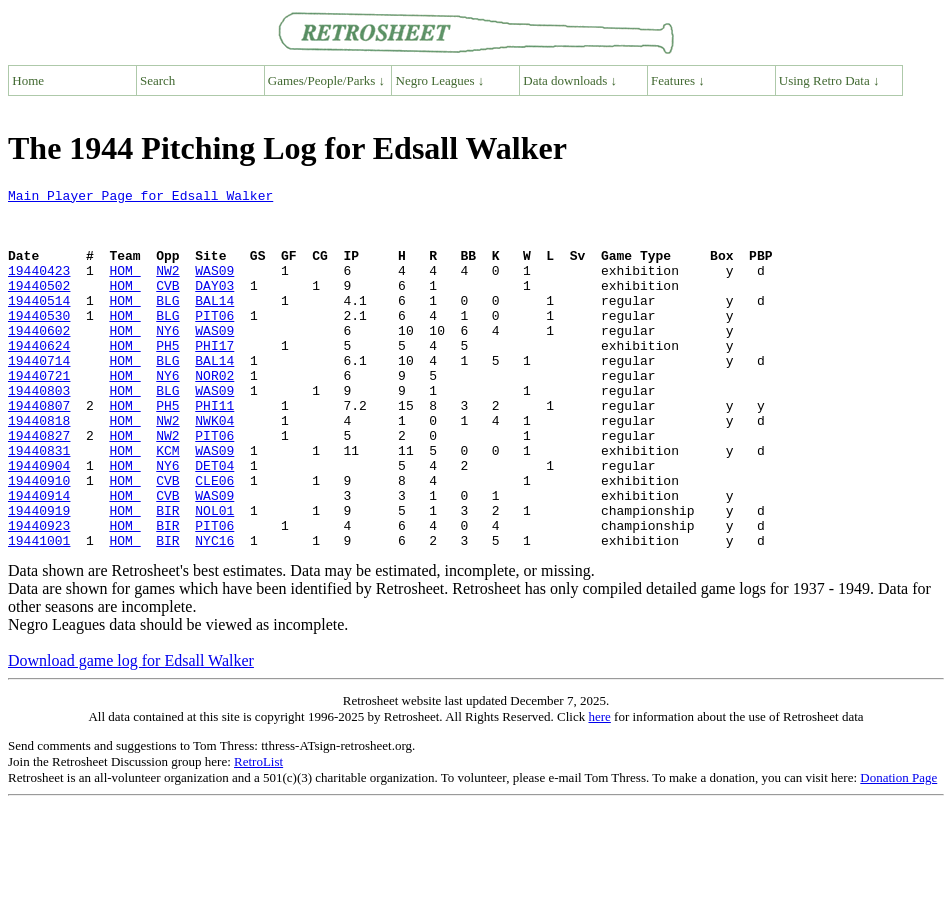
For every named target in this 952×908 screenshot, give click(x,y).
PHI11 (214, 450)
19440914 (39, 558)
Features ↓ (678, 80)
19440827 (39, 486)
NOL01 (214, 576)
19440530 (39, 342)
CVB (167, 306)
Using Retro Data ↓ (829, 80)
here (599, 788)
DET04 (214, 522)
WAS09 (214, 288)
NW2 (167, 288)
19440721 (39, 414)
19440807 (39, 450)
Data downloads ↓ (570, 80)
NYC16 (214, 612)
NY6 (167, 360)
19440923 (39, 594)
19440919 (39, 576)
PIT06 (214, 342)
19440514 (39, 324)
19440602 (39, 360)
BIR (167, 576)
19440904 (39, 522)
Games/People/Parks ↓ (326, 80)
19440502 (39, 306)
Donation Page (898, 849)
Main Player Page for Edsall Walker (140, 198)
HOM (124, 288)
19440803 (39, 432)
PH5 (167, 378)
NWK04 (214, 468)
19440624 (39, 378)
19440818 (39, 468)
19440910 (39, 540)
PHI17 (214, 378)
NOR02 (214, 414)
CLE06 (214, 540)
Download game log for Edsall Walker (131, 732)
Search (157, 80)
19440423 (39, 288)
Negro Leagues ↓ (440, 80)
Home (28, 80)
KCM (167, 504)
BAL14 (214, 324)
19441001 (39, 612)
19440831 (39, 504)
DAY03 (214, 306)
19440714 (39, 396)
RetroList (258, 833)
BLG (167, 324)
